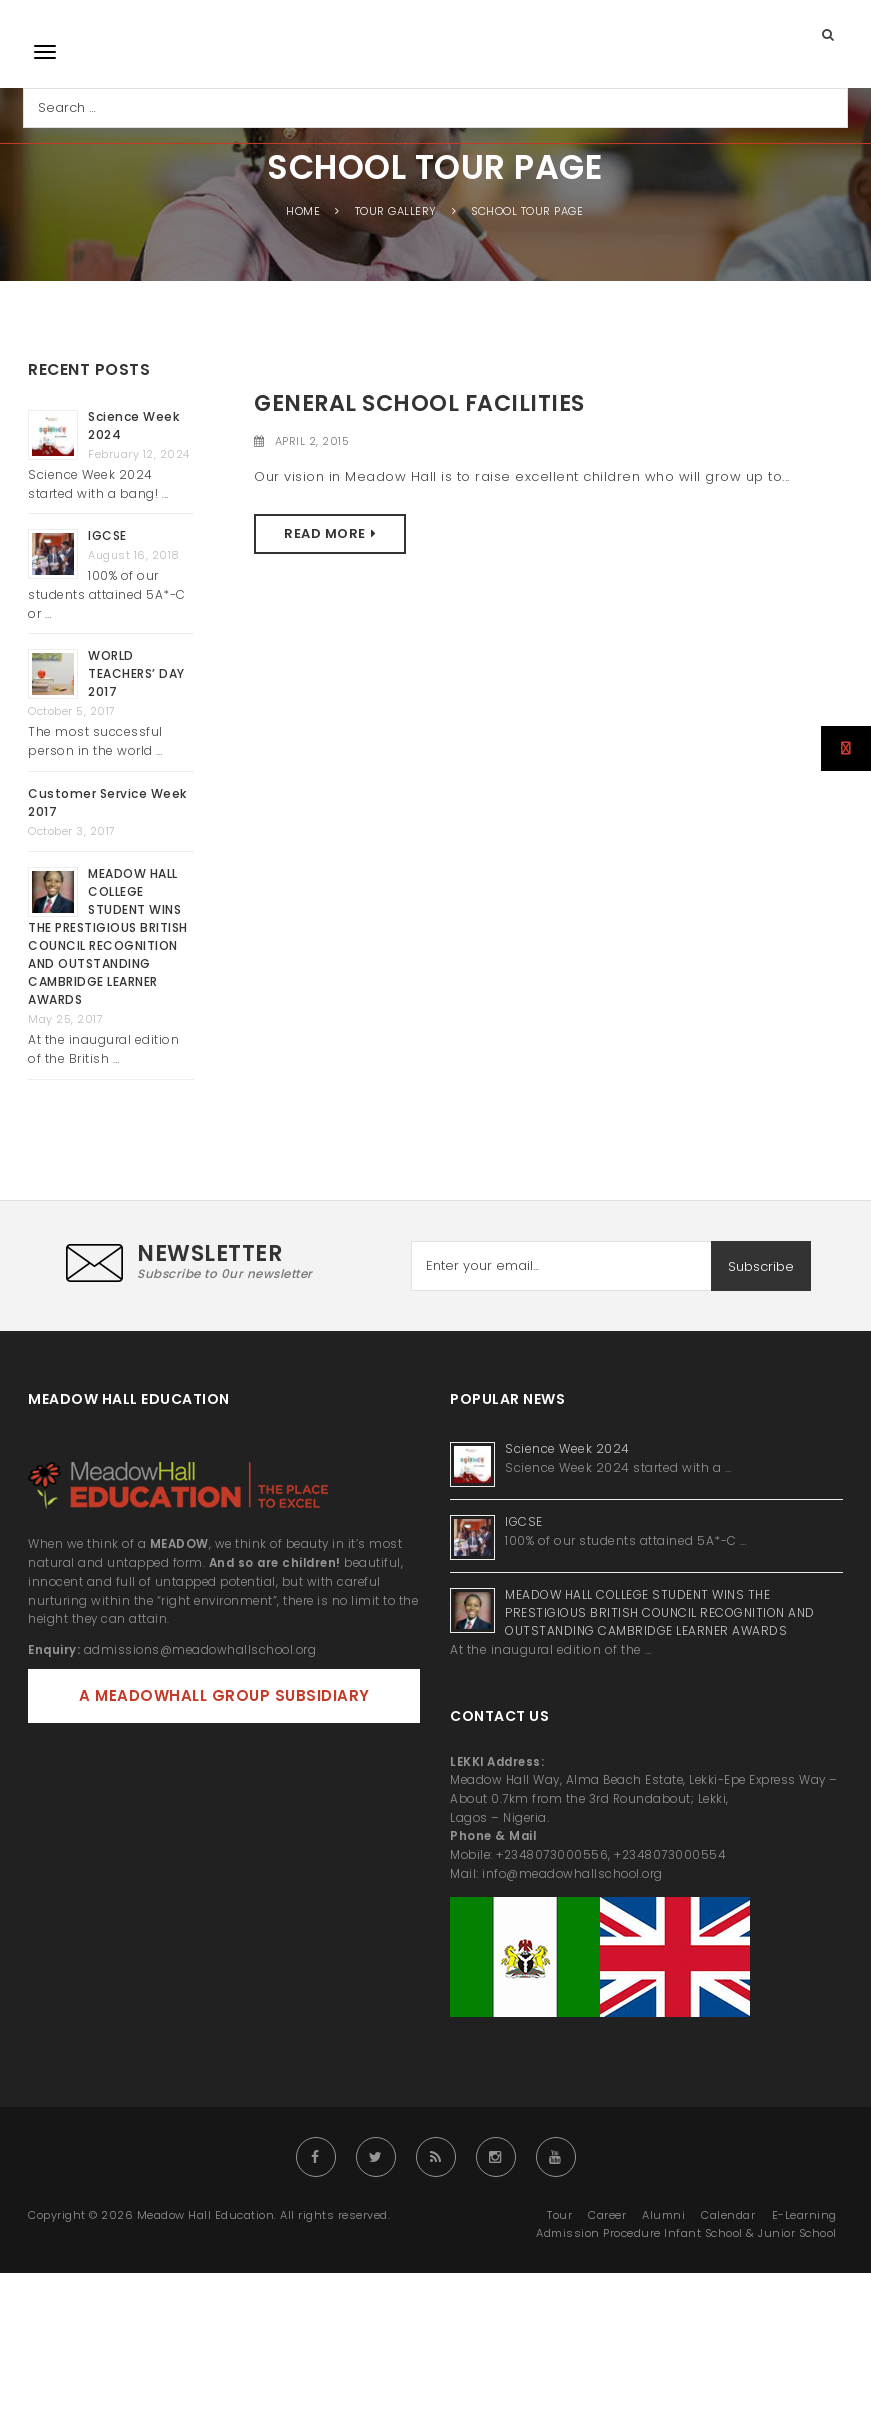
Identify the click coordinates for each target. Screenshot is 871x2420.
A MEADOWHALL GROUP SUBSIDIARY (224, 1695)
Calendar (728, 2215)
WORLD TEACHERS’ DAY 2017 (136, 673)
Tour (559, 2215)
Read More (325, 533)
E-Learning (804, 2215)
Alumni (663, 2215)
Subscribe (761, 1266)
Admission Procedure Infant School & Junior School (686, 2233)
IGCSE (109, 535)
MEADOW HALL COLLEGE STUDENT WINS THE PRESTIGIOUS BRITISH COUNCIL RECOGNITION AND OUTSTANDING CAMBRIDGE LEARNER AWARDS (108, 936)
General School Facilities (419, 403)
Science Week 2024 (567, 1448)
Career (607, 2215)
